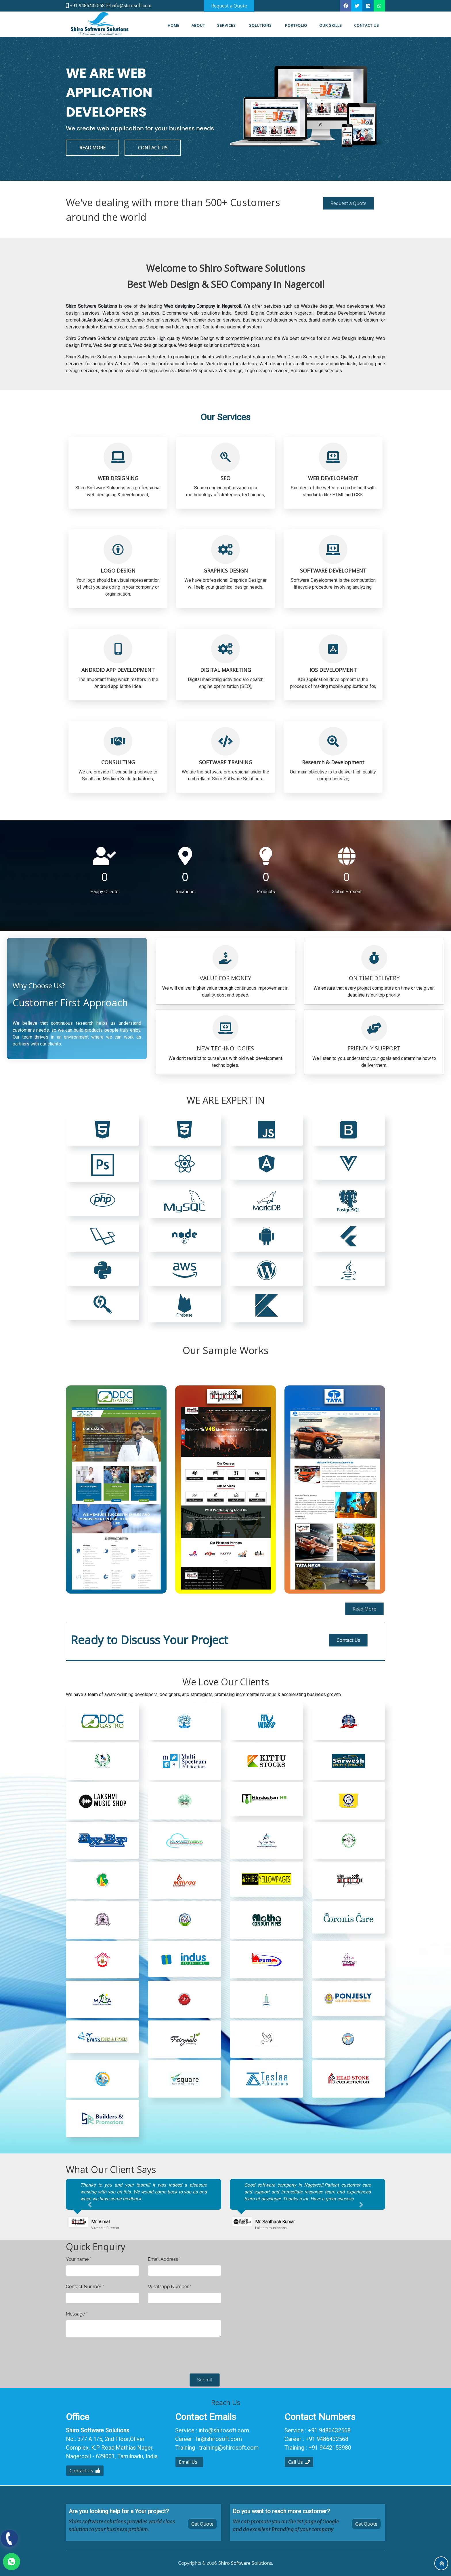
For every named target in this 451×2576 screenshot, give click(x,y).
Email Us (189, 2462)
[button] (90, 2205)
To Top (441, 2563)
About (198, 25)
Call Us (299, 2462)
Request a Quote (348, 203)
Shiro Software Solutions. (245, 2563)
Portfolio (296, 25)
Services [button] (227, 25)
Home (173, 25)
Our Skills (330, 25)
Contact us (366, 25)
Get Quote (202, 2524)
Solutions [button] (261, 25)
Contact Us (348, 1640)
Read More (364, 1609)
